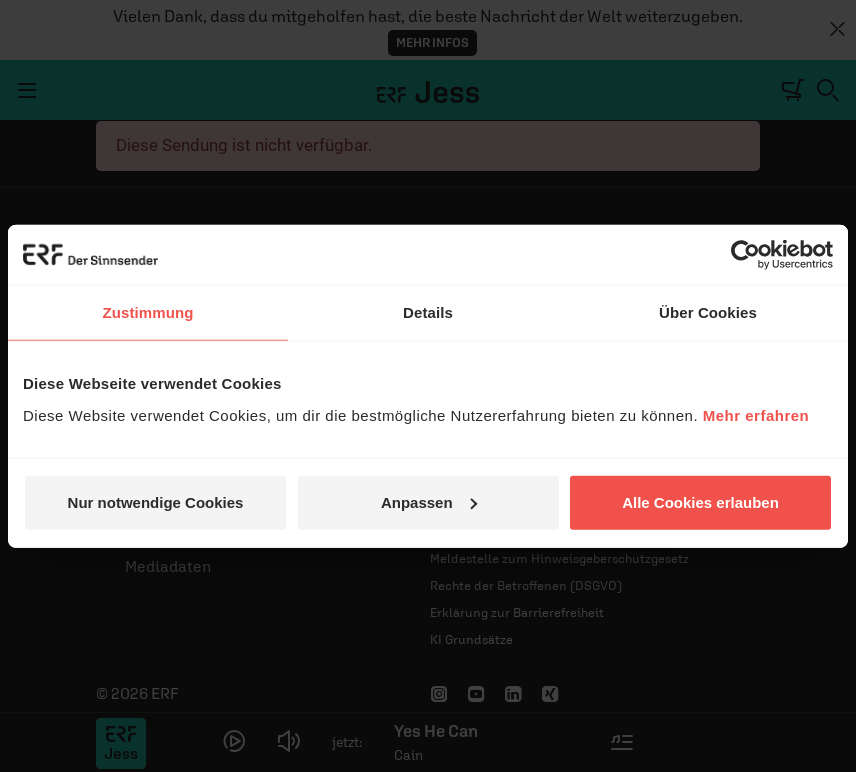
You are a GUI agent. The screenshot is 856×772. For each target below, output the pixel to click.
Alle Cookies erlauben (700, 501)
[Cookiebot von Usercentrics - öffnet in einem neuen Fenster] (745, 255)
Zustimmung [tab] (148, 312)
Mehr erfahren (756, 414)
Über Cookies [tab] (708, 312)
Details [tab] (428, 312)
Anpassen (429, 501)
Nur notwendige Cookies (156, 501)
